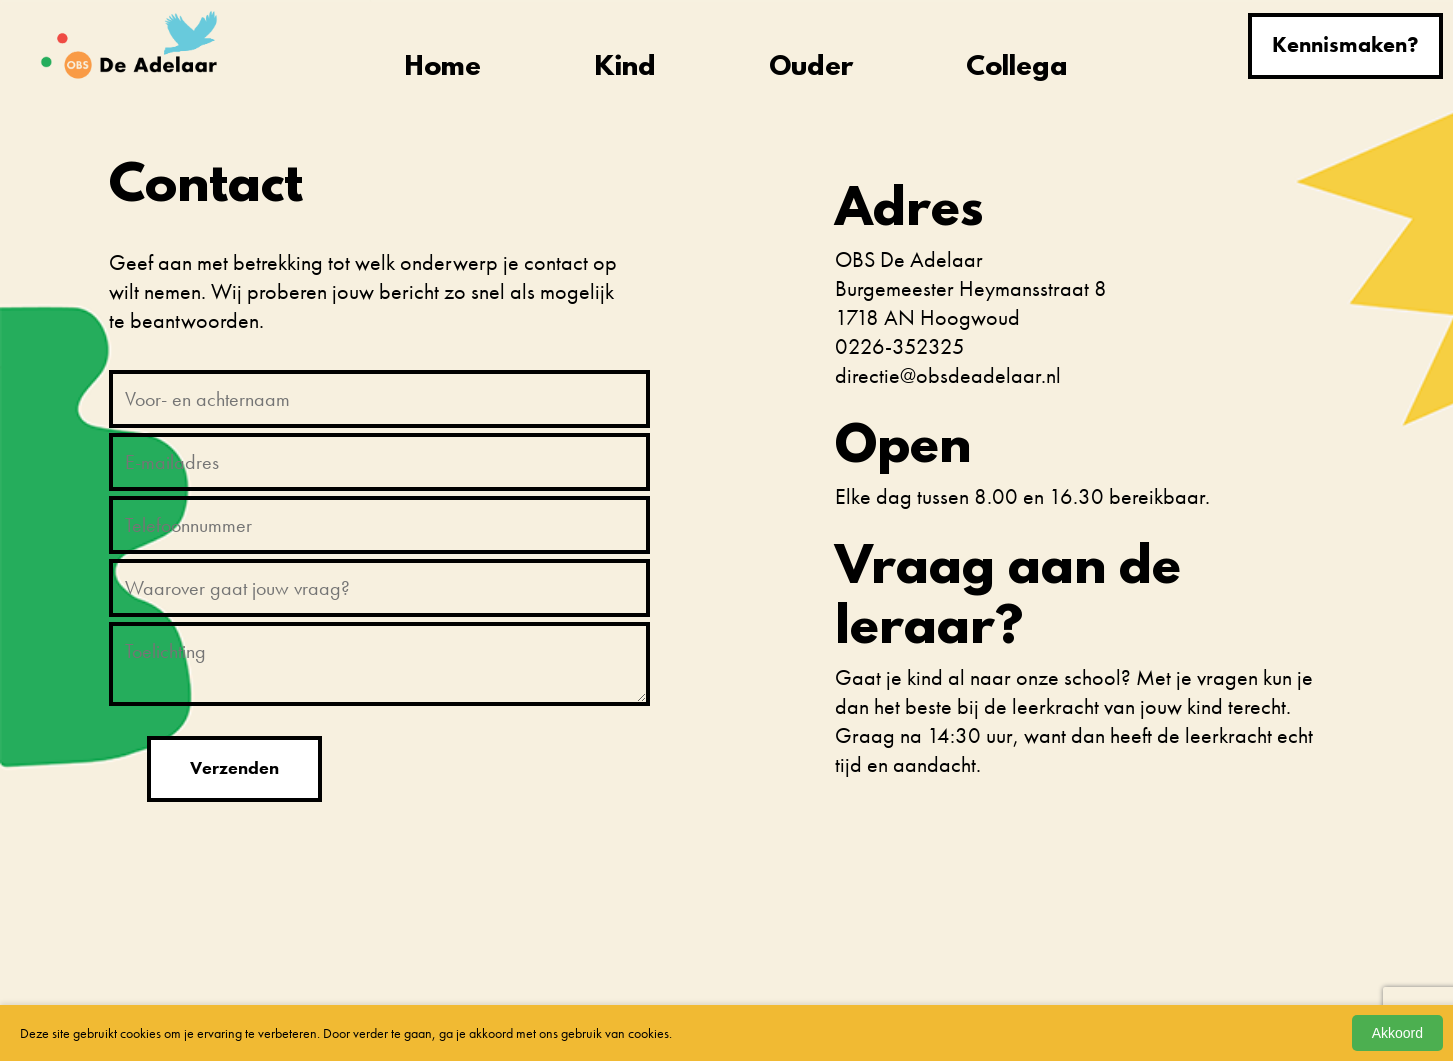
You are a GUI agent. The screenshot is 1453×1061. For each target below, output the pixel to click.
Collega (1017, 68)
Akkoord (1397, 1033)
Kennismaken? (1345, 44)
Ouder (811, 68)
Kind (625, 68)
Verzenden (234, 767)
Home (443, 68)
